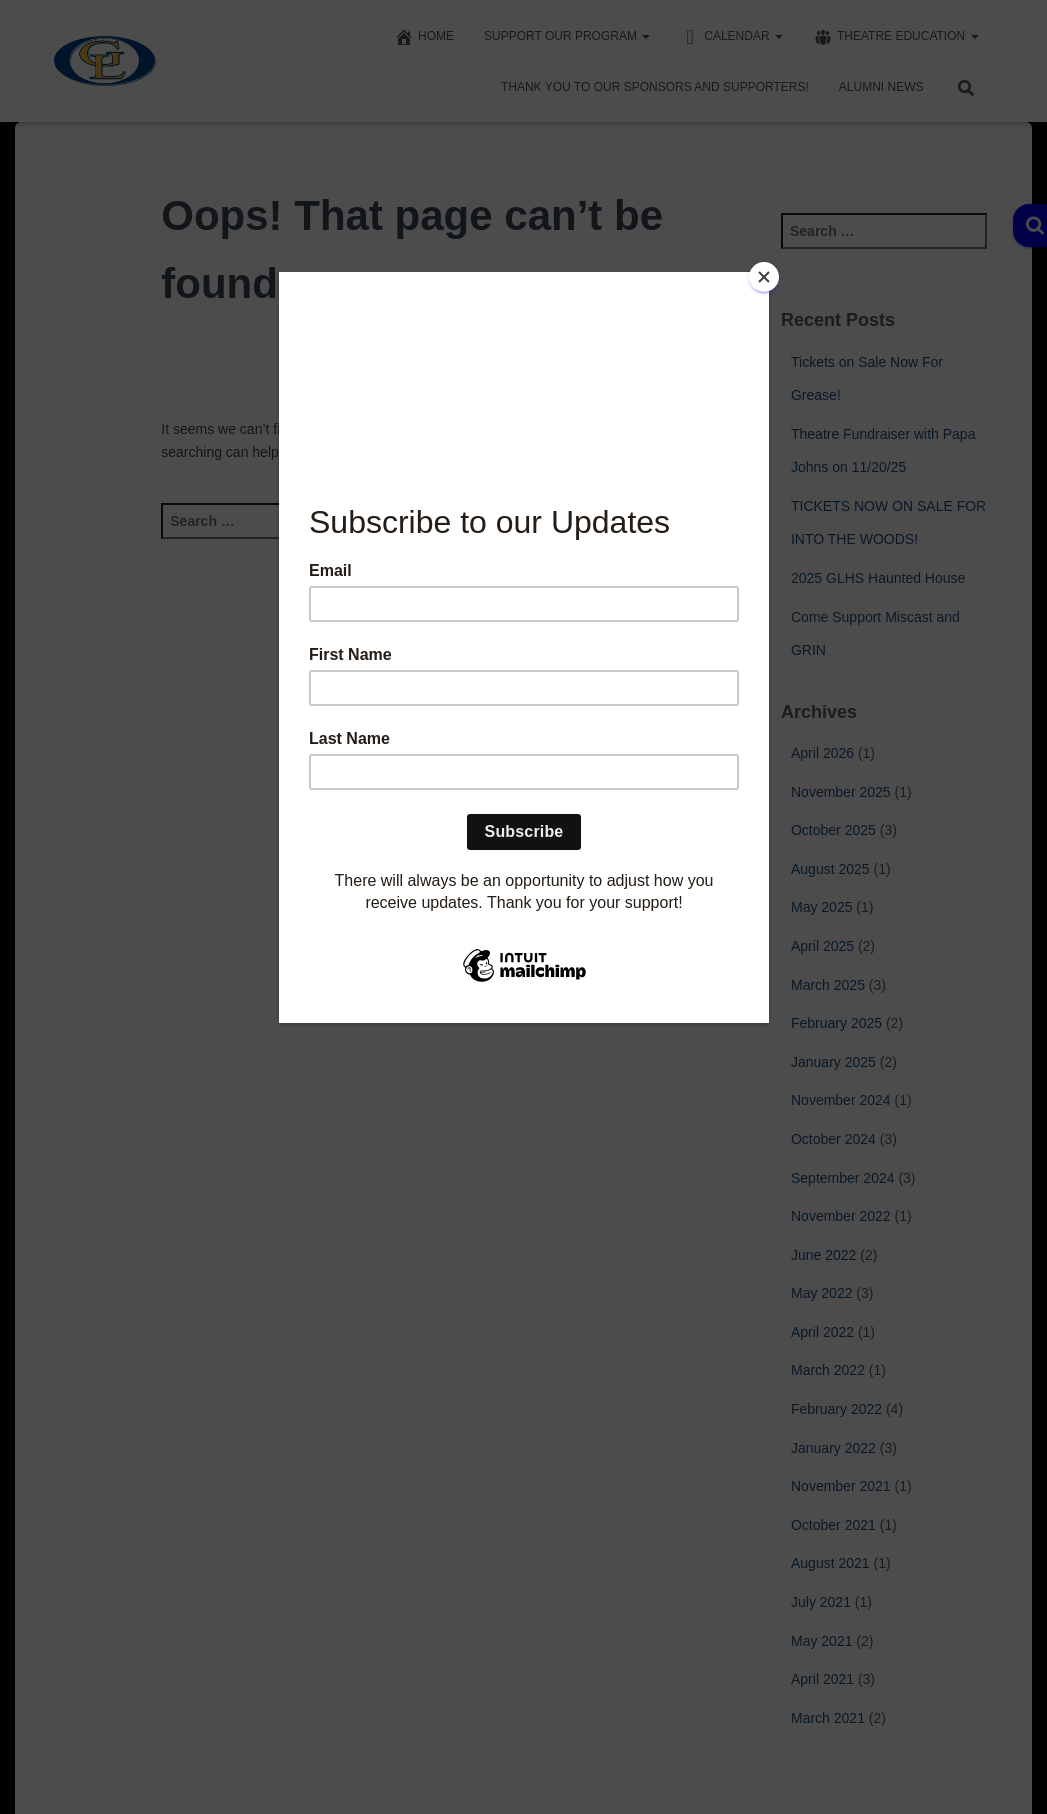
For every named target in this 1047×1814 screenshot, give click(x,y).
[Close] (764, 277)
